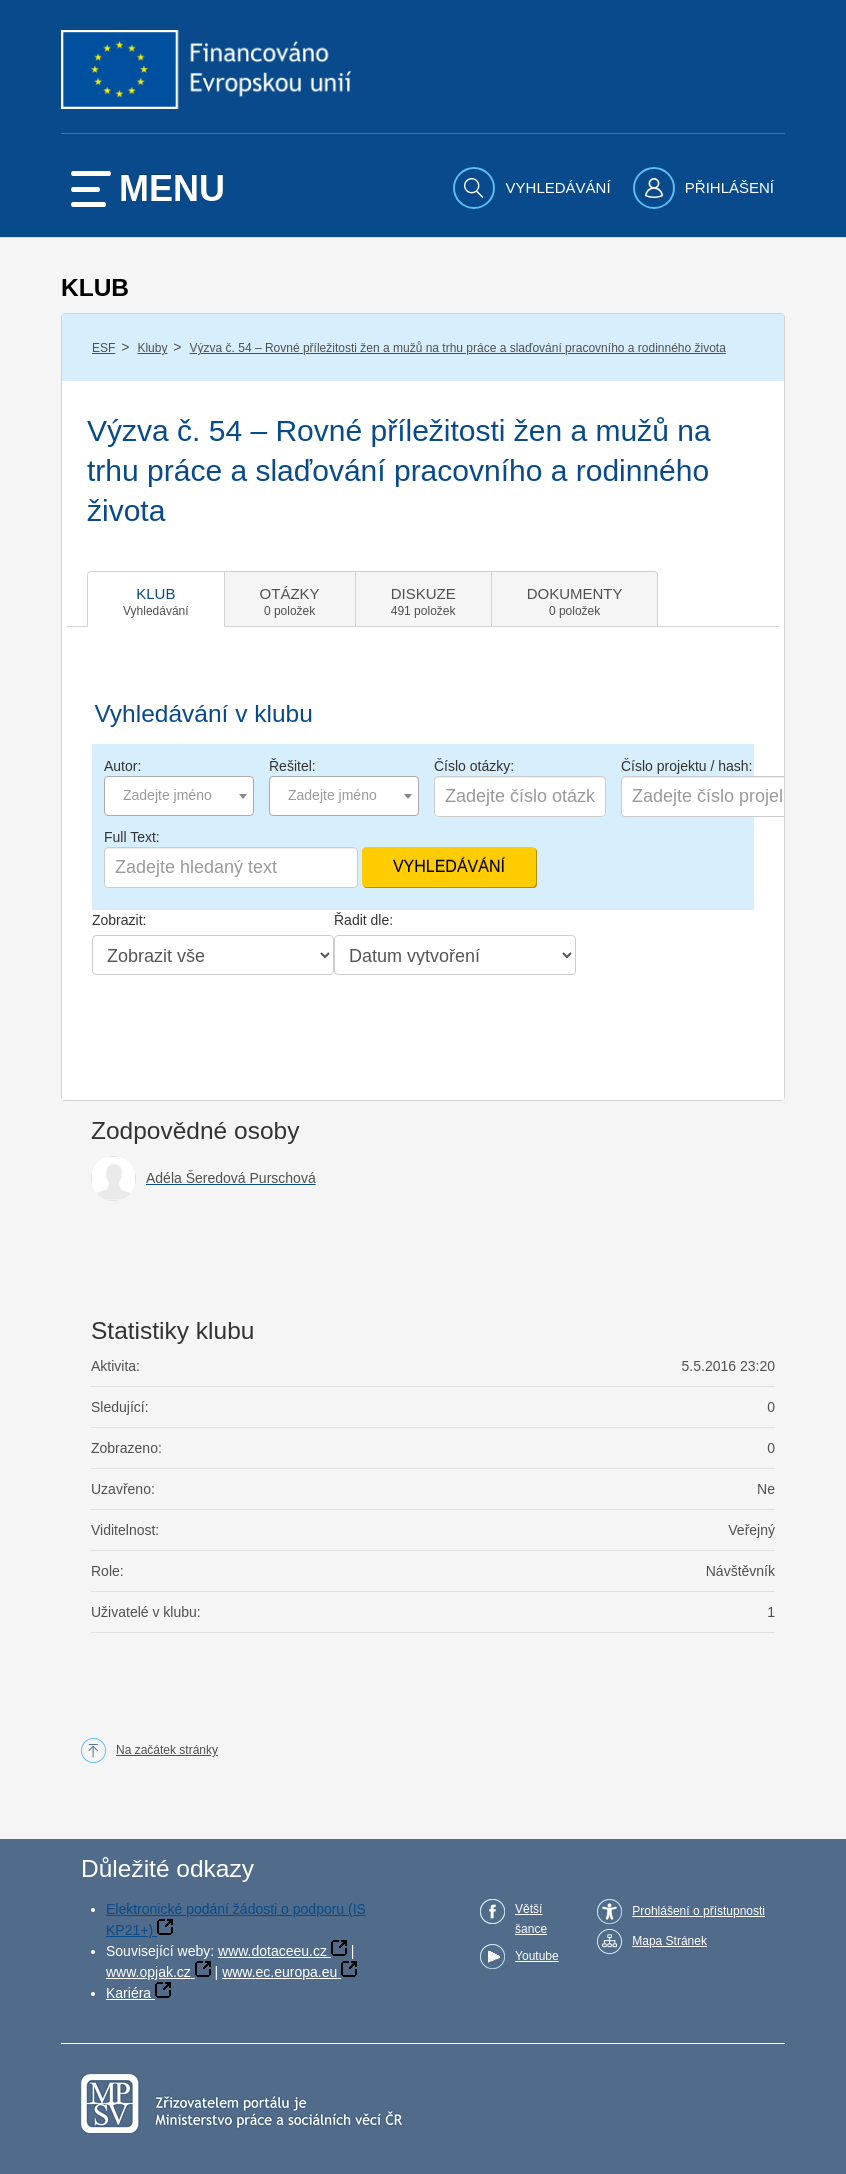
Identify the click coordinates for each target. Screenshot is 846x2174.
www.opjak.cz (148, 1972)
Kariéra (128, 1993)
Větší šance (531, 1919)
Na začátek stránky (167, 1750)
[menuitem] (534, 188)
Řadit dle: (363, 920)
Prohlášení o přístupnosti (698, 1911)
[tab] (156, 599)
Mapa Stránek (669, 1941)
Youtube (537, 1956)
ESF (103, 348)
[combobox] (179, 796)
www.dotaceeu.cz (272, 1951)
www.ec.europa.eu (279, 1972)
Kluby (152, 348)
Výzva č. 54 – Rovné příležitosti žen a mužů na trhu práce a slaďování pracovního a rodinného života (458, 348)
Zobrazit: (119, 920)
